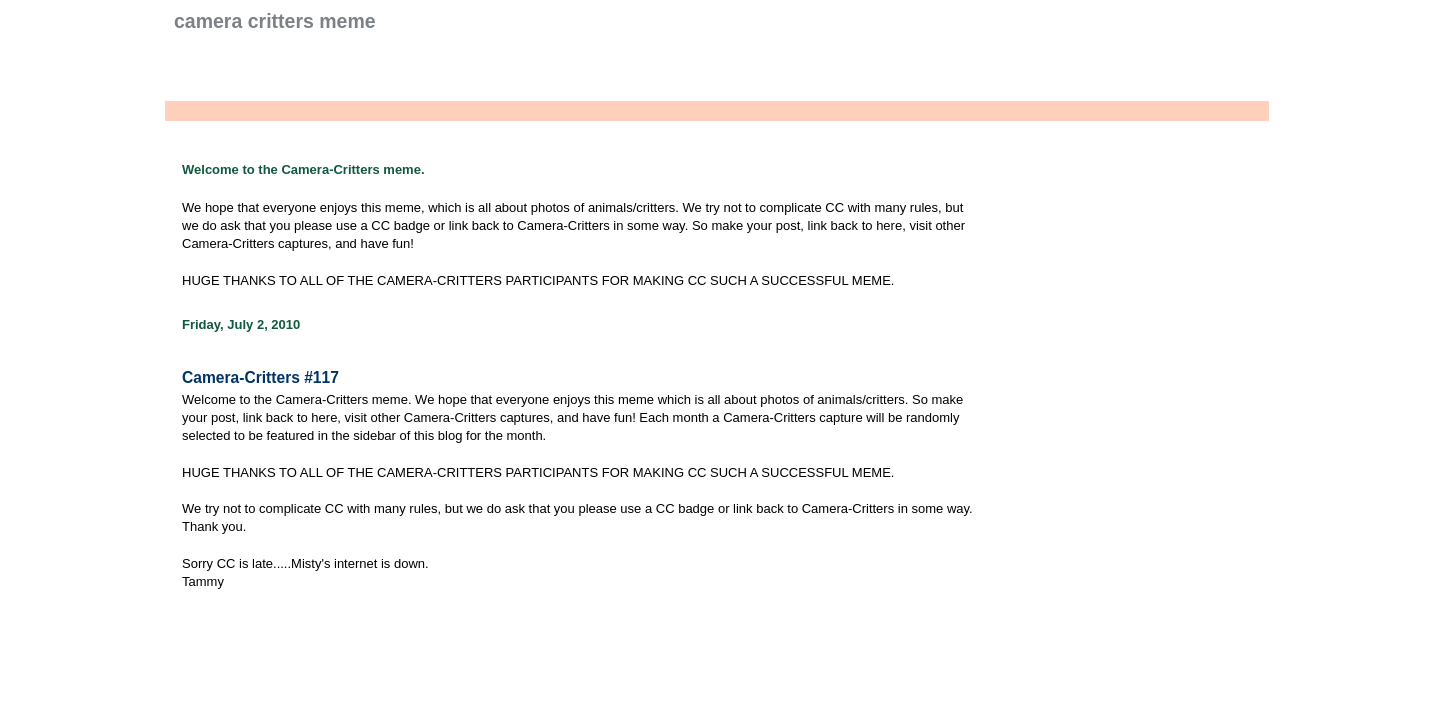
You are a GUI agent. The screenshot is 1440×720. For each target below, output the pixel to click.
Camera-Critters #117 (260, 377)
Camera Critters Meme (275, 21)
